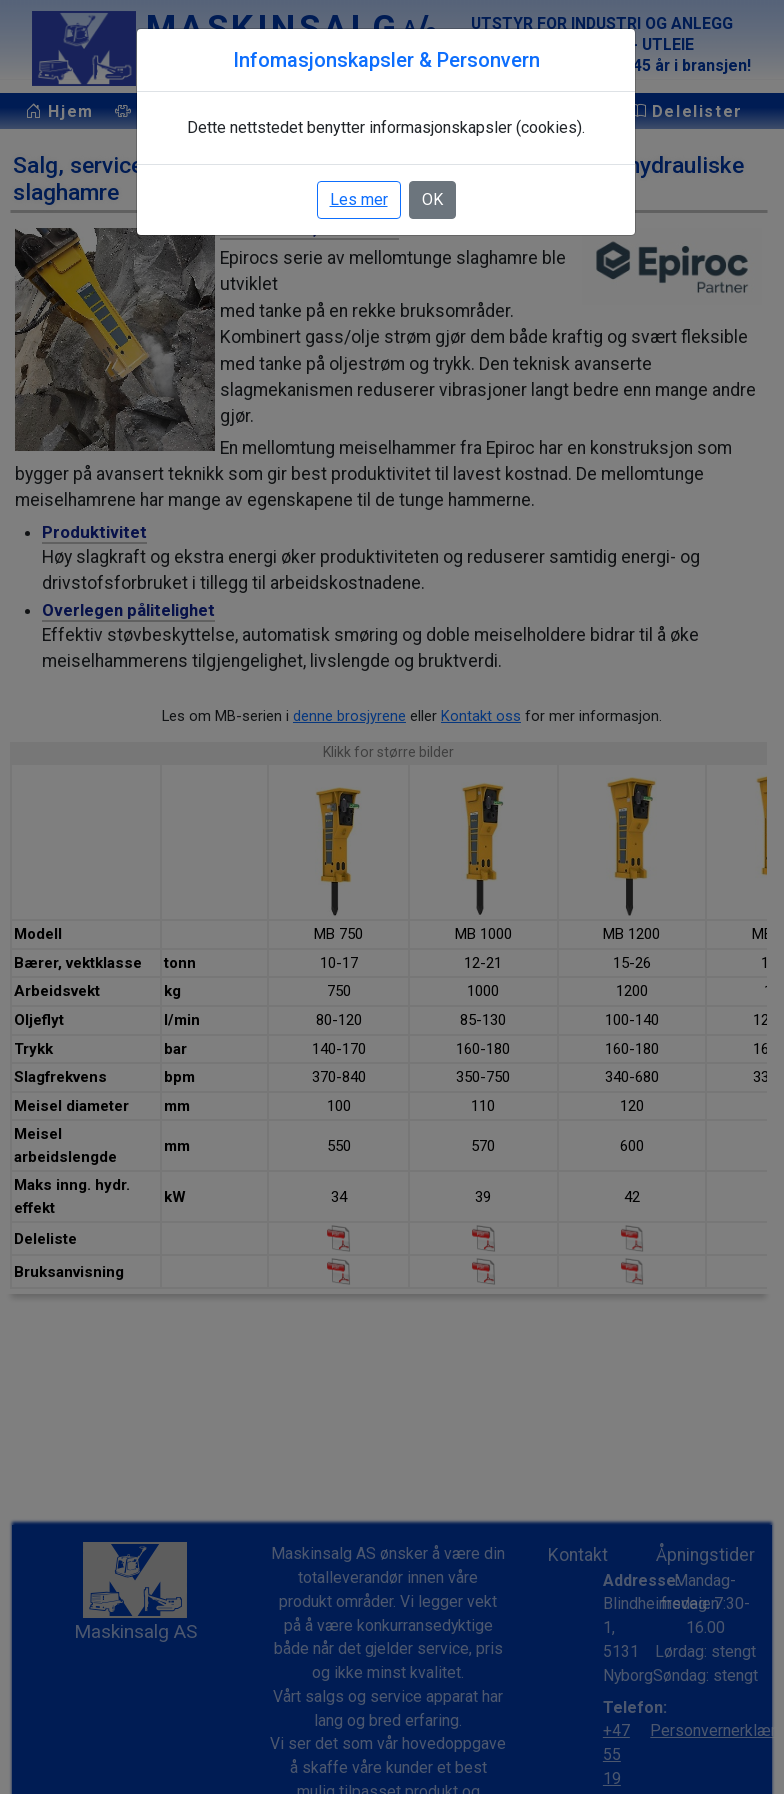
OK (434, 199)
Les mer (361, 199)
